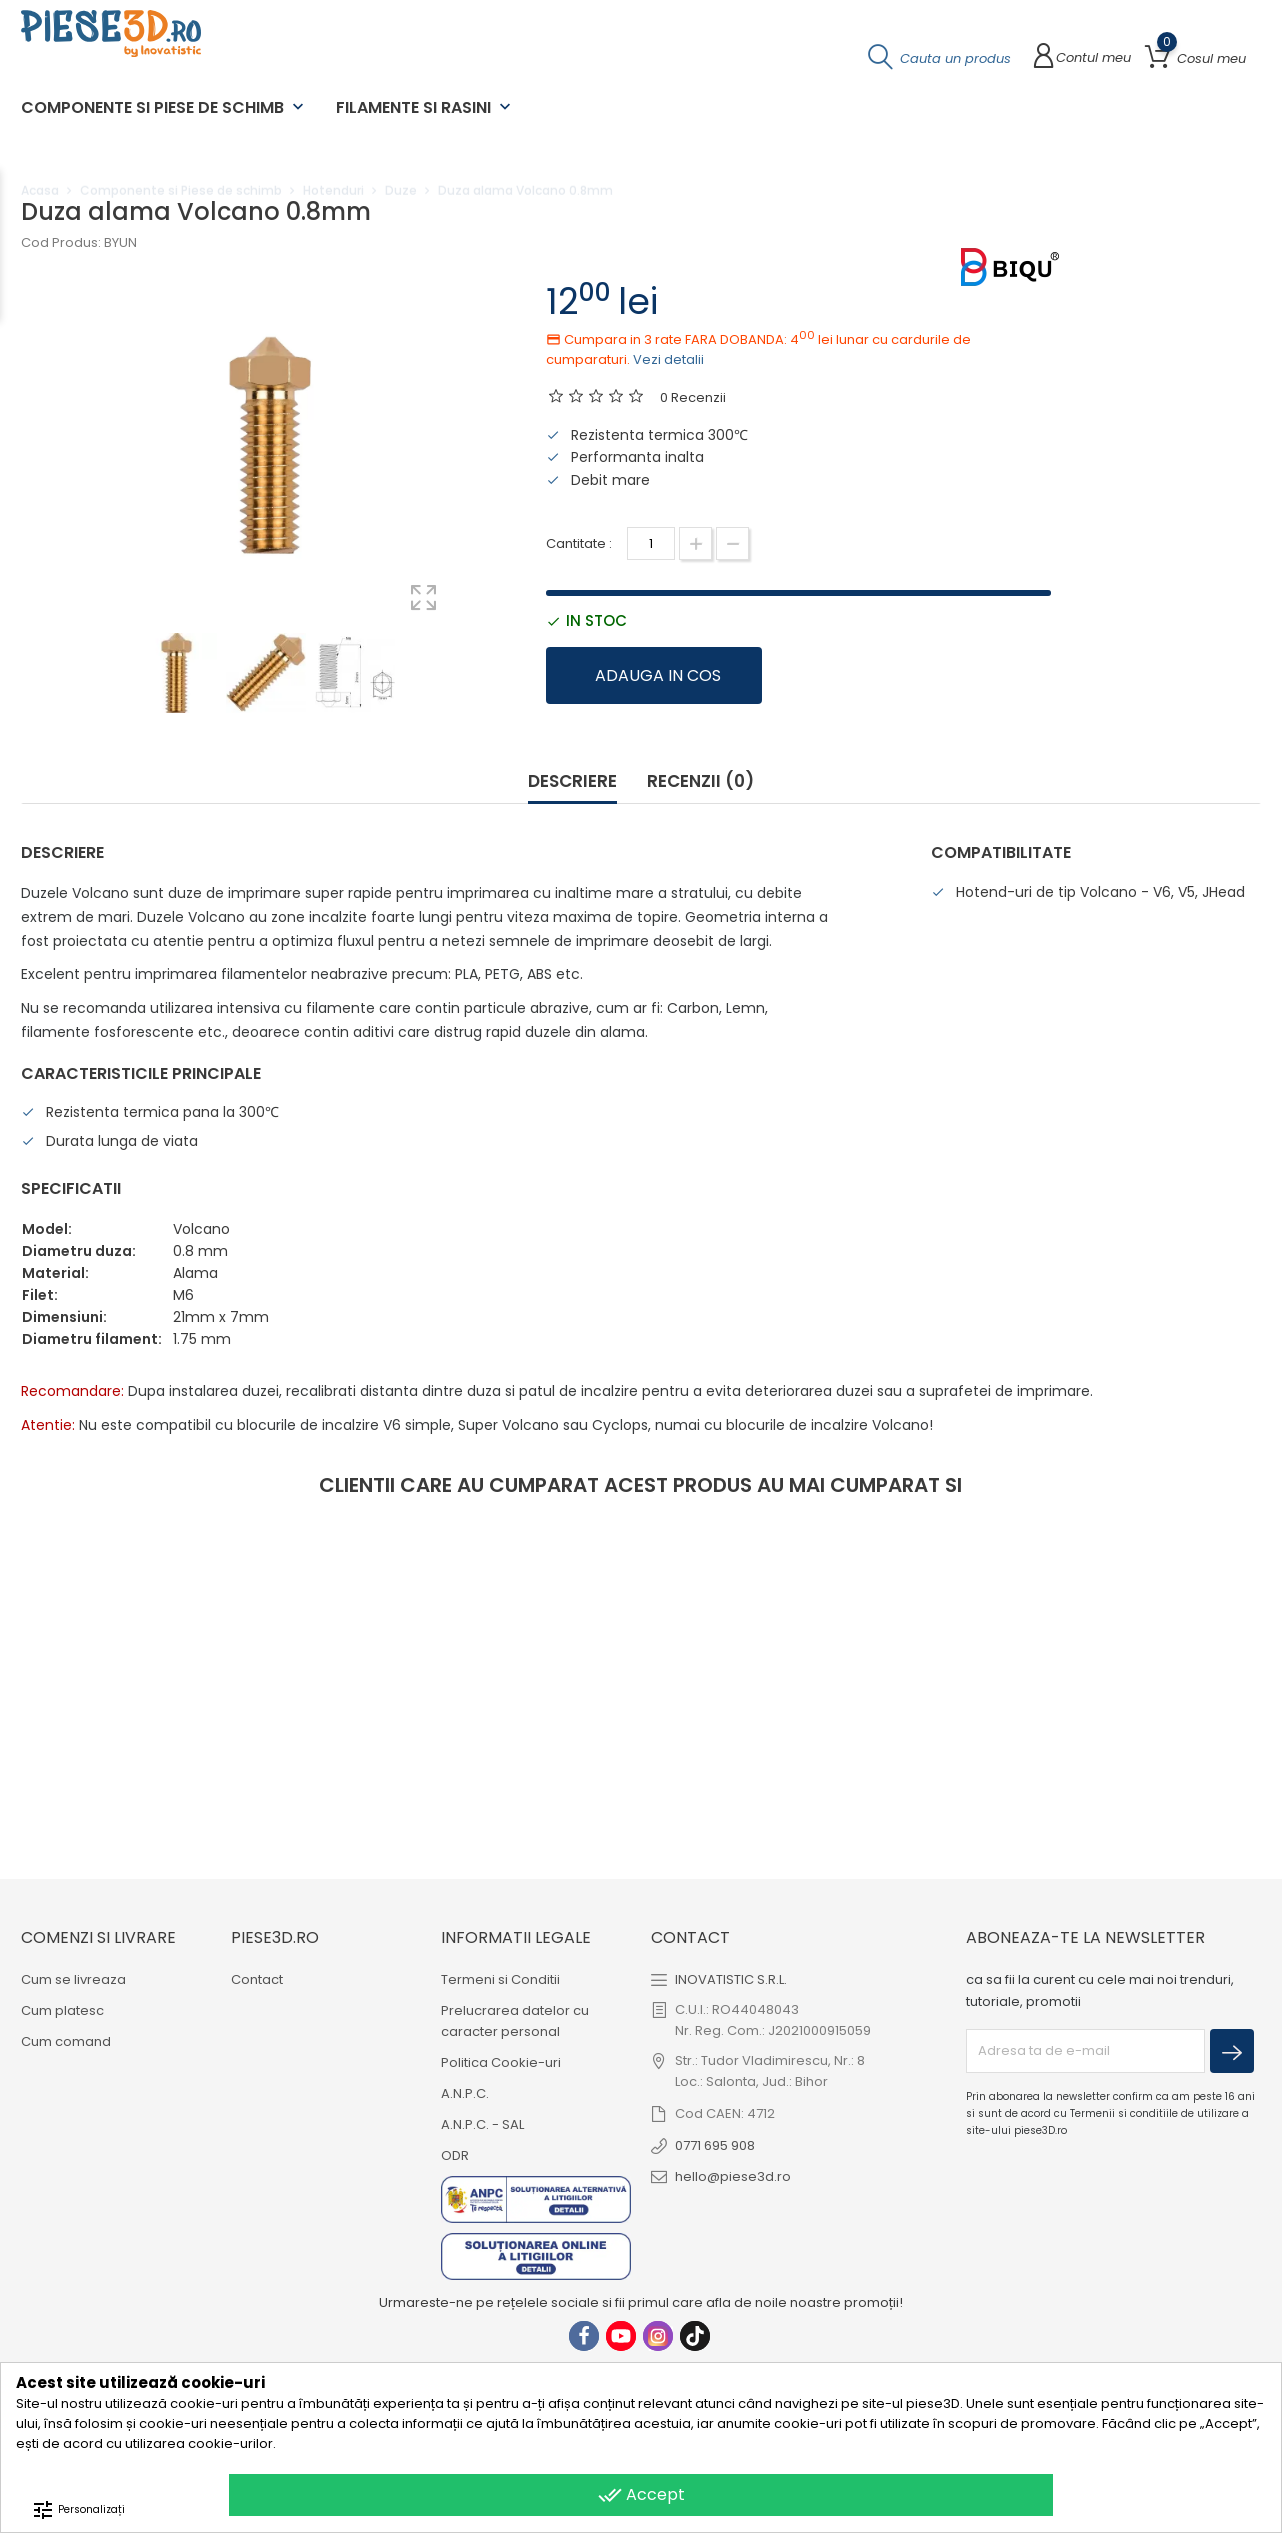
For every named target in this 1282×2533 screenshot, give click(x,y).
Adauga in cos (658, 675)
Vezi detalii (668, 359)
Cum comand (66, 2040)
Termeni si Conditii (500, 1978)
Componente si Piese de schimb (164, 107)
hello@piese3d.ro (733, 2175)
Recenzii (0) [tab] (700, 782)
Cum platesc (62, 2009)
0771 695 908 (715, 2144)
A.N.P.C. (465, 2092)
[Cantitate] (651, 543)
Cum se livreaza (73, 1978)
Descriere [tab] (572, 782)
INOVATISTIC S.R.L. (731, 1978)
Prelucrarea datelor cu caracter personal (515, 2020)
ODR (455, 2154)
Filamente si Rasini (425, 107)
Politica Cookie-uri (501, 2061)
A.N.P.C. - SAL (482, 2123)
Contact (257, 1978)
